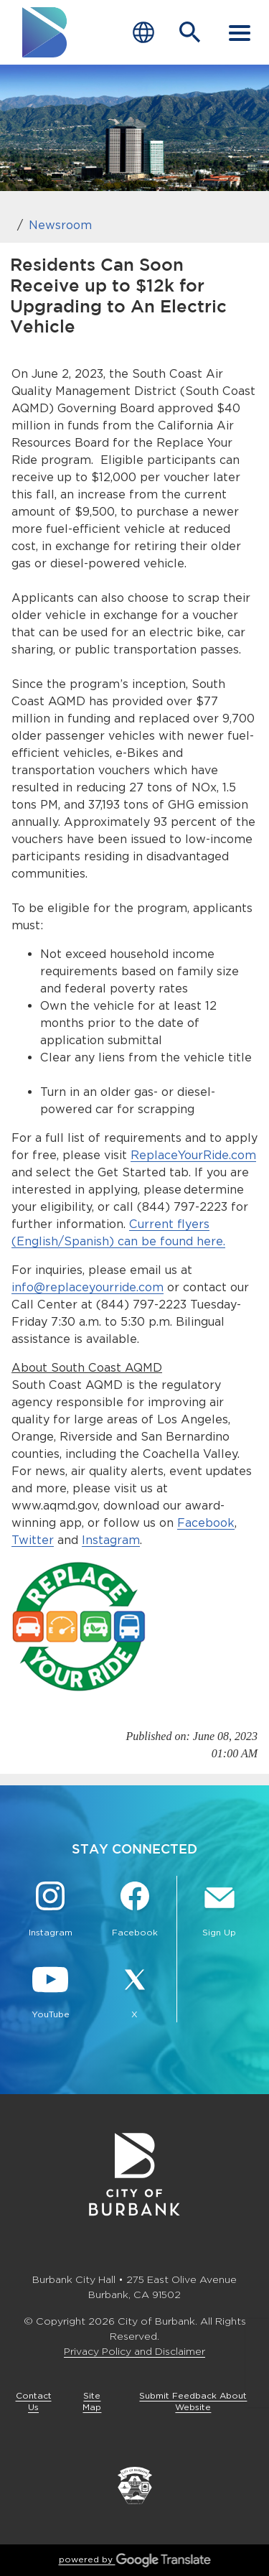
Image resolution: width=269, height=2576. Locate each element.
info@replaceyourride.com (87, 1287)
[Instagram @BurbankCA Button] (50, 1911)
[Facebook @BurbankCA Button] (134, 1911)
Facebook (206, 1523)
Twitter (32, 1540)
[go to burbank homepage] (45, 32)
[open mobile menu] (239, 32)
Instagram (111, 1540)
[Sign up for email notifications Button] (219, 1911)
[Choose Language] (143, 32)
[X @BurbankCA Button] (134, 1992)
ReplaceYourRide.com (193, 1155)
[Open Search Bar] (190, 32)
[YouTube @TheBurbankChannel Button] (50, 1992)
